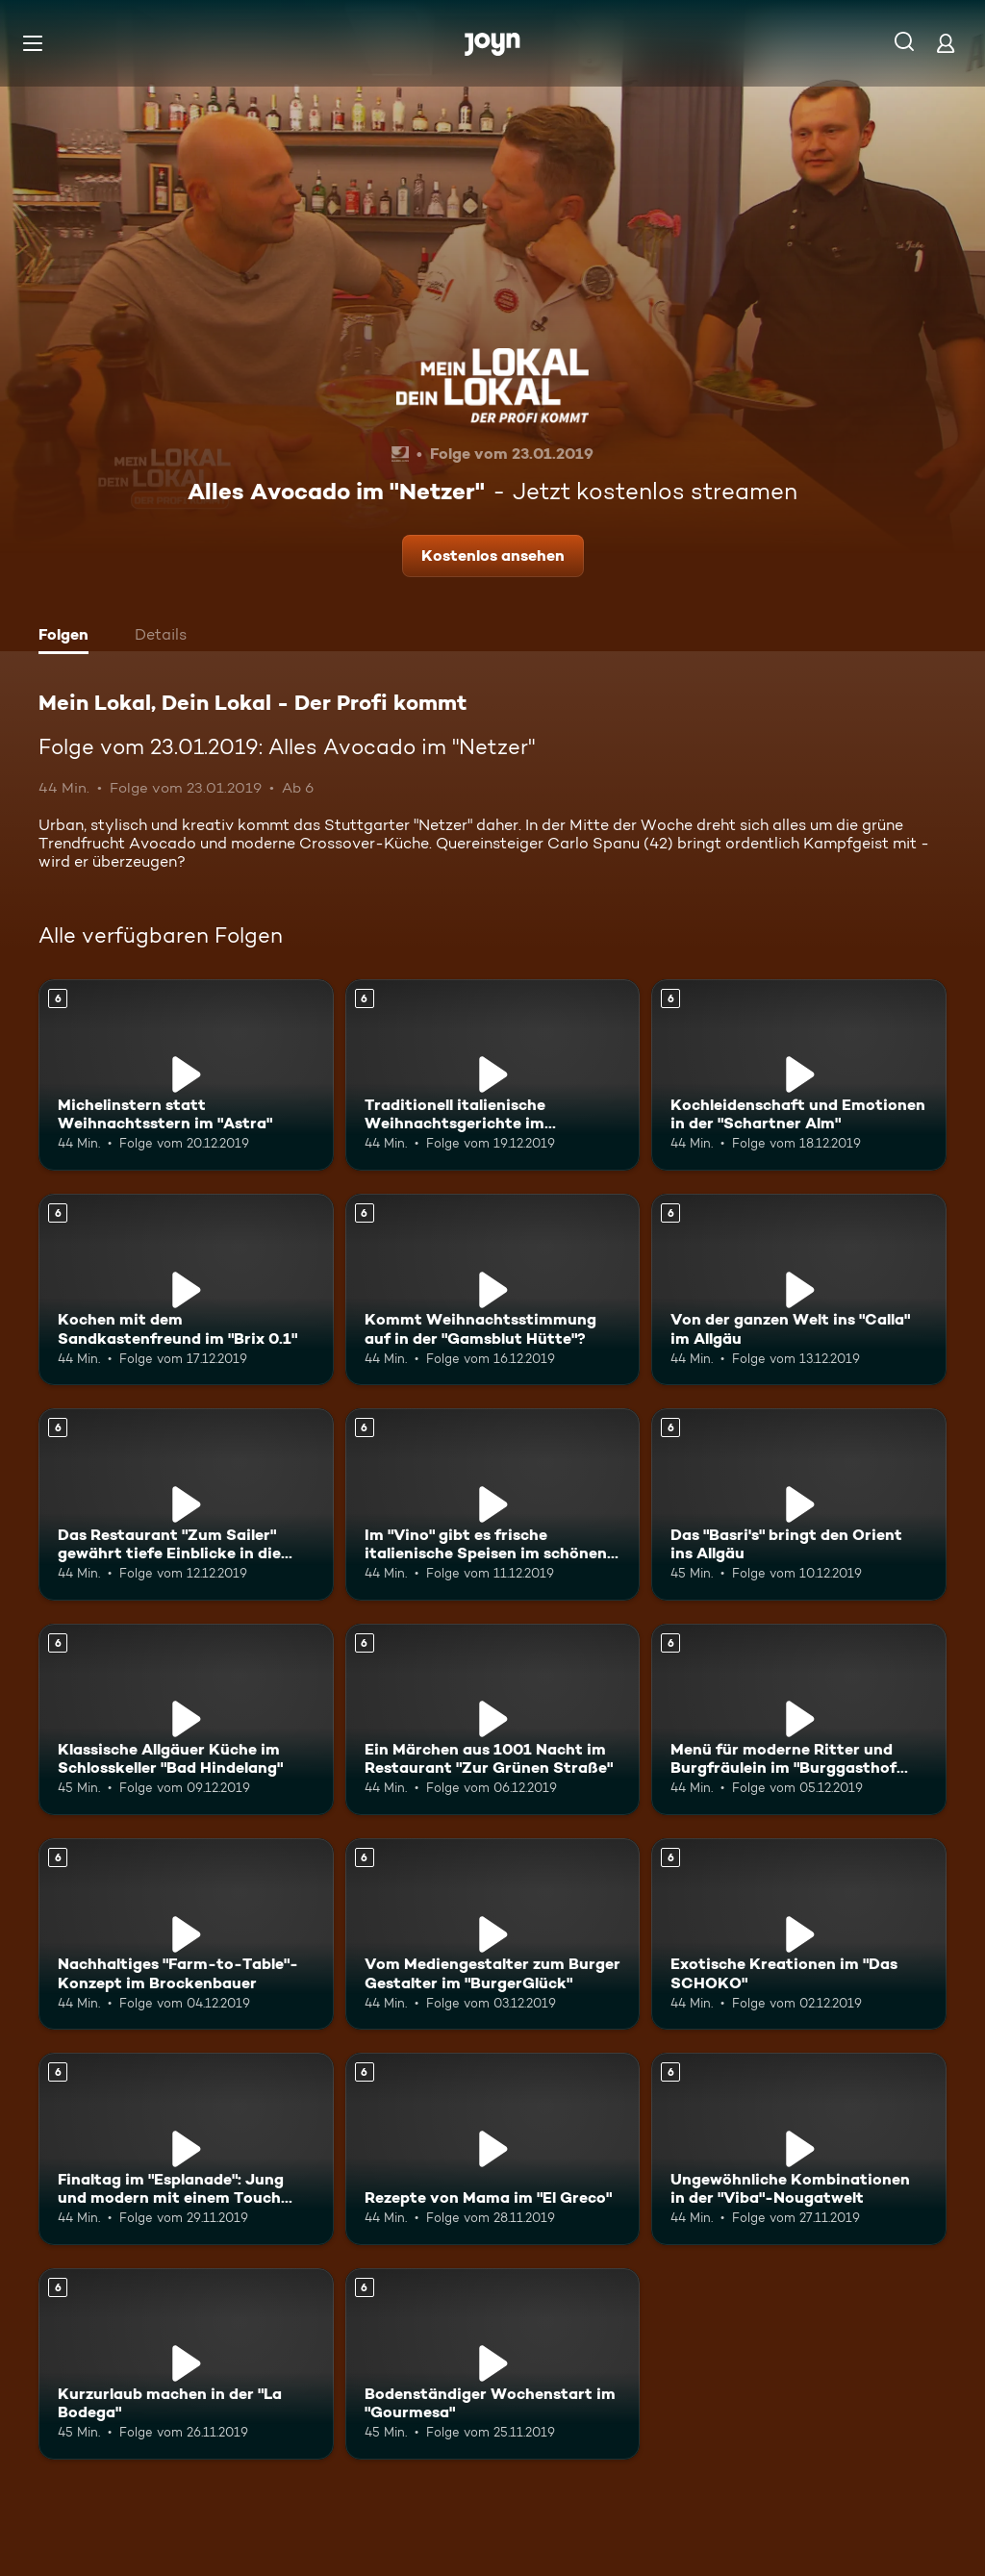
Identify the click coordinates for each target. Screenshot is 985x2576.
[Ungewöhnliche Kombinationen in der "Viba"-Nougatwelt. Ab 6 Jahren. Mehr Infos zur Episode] (799, 2148)
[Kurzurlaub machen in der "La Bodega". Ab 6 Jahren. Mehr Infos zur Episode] (186, 2364)
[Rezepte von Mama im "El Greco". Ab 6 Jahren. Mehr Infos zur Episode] (493, 2148)
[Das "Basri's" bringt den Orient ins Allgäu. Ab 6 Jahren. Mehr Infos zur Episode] (799, 1504)
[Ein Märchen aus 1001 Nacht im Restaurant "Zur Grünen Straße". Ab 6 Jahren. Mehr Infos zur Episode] (493, 1719)
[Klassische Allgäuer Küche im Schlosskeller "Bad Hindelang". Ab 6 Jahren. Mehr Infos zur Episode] (186, 1719)
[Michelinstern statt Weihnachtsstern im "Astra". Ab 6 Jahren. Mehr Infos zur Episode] (186, 1075)
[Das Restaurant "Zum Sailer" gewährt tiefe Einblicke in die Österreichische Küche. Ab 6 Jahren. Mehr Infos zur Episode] (186, 1504)
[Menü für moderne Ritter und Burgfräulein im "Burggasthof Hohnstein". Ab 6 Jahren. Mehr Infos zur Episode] (799, 1719)
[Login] (945, 43)
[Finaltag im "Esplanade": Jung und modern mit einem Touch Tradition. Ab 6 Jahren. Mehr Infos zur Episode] (186, 2148)
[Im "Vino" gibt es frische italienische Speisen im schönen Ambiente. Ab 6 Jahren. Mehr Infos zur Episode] (493, 1504)
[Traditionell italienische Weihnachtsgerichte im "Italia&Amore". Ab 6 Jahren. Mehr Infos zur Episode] (493, 1075)
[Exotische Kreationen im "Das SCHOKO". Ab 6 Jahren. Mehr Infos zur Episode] (799, 1934)
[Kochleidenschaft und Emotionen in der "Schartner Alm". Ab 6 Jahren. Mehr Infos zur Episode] (799, 1075)
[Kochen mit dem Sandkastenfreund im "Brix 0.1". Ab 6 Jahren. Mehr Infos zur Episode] (186, 1289)
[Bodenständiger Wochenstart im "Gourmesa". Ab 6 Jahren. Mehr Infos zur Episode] (493, 2364)
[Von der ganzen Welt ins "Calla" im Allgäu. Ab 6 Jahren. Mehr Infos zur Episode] (799, 1289)
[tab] (68, 636)
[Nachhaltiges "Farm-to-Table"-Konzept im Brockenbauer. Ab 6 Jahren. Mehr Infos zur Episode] (186, 1934)
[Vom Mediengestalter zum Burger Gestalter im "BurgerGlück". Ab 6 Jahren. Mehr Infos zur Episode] (493, 1934)
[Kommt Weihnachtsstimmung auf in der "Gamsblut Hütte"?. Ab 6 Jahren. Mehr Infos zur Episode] (493, 1289)
